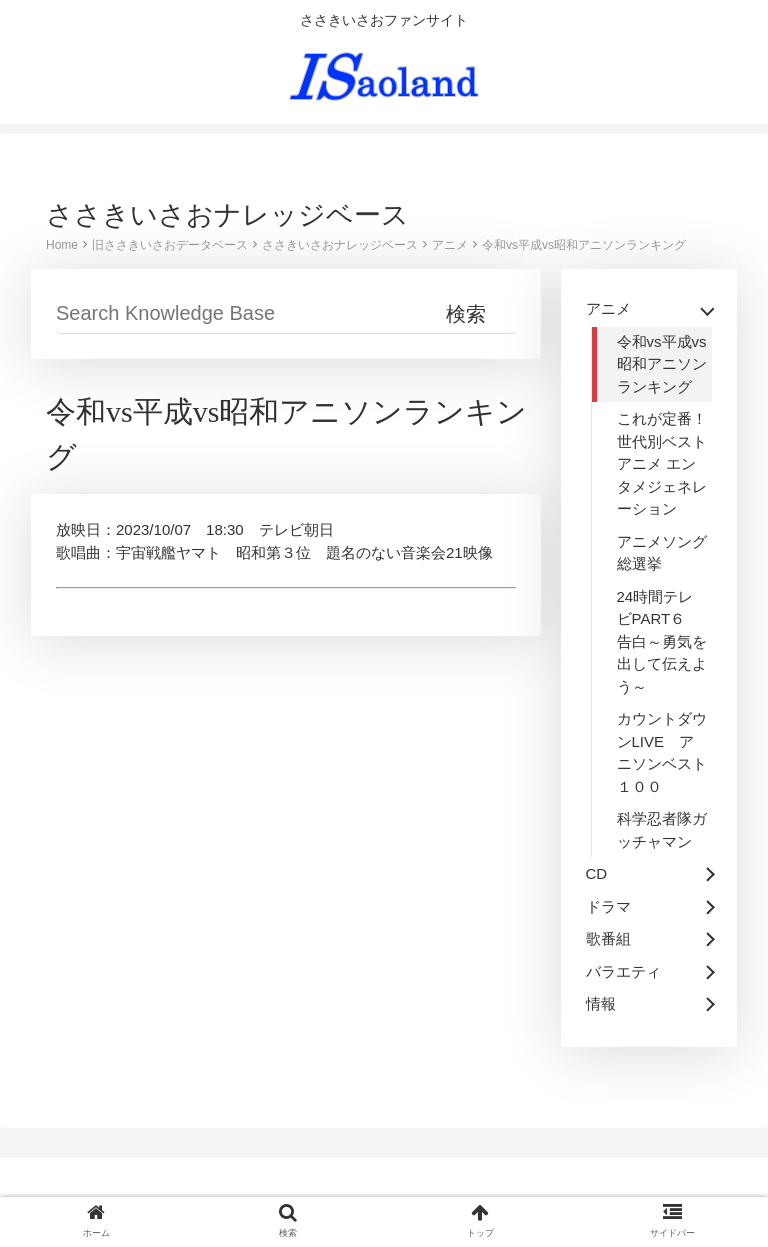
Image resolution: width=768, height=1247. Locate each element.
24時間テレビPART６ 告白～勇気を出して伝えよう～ (662, 641)
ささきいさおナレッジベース (340, 245)
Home (62, 245)
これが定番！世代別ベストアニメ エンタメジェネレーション (662, 463)
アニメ (450, 245)
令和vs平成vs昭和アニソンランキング (584, 245)
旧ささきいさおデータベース (170, 245)
